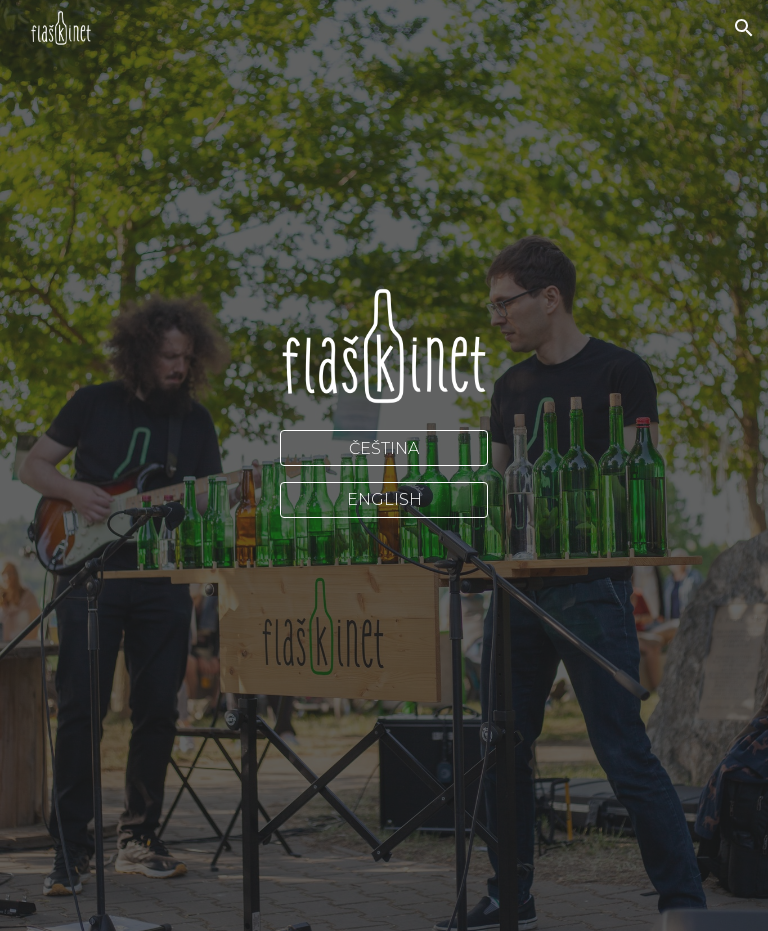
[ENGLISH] (383, 499)
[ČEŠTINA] (383, 448)
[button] (744, 28)
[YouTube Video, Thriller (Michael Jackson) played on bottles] (383, 593)
